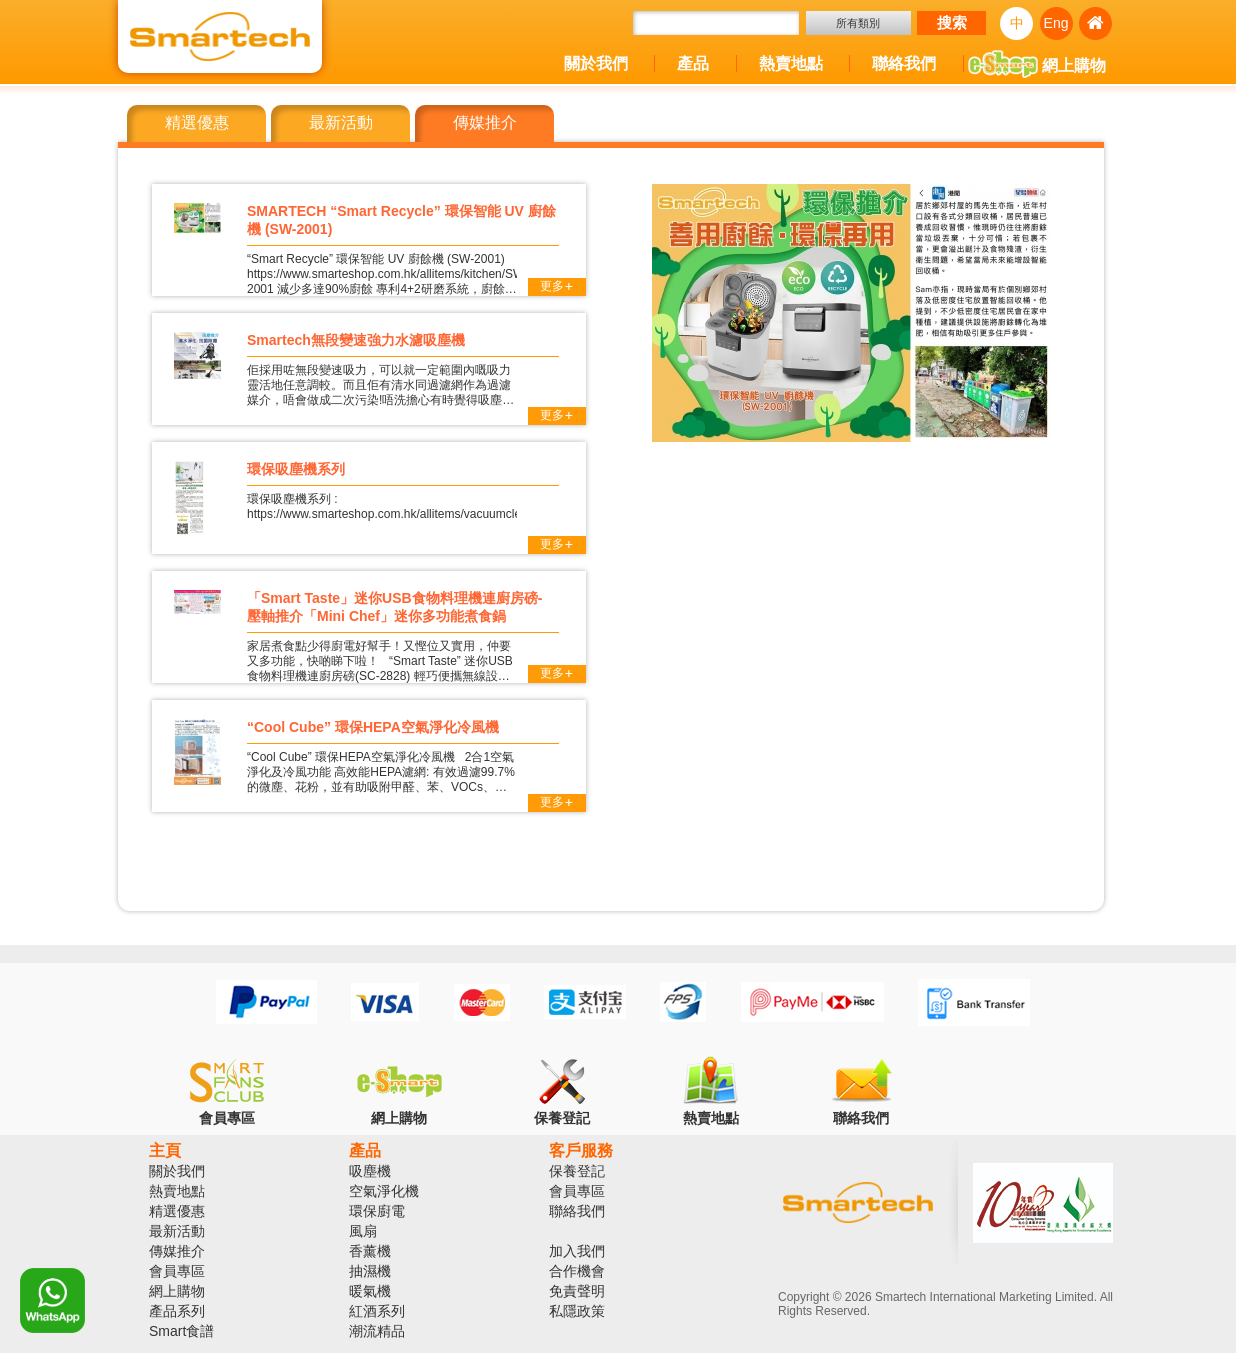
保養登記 (577, 1171)
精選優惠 (177, 1211)
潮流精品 (377, 1331)
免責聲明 (577, 1291)
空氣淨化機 (384, 1191)
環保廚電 (377, 1211)
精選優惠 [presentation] (228, 123)
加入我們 (577, 1251)
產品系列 (177, 1311)
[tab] (228, 123)
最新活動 (177, 1231)
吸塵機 (370, 1171)
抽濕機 (370, 1271)
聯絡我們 (904, 64)
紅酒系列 (377, 1311)
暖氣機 (370, 1291)
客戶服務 (581, 1150)
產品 (693, 64)
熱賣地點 (791, 64)
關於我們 (596, 64)
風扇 (363, 1231)
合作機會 (577, 1271)
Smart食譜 (181, 1331)
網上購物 (1037, 67)
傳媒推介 (177, 1251)
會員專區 (177, 1271)
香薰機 (370, 1251)
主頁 (165, 1150)
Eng (1056, 23)
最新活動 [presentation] (435, 123)
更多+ (557, 286)
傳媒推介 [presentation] (642, 123)
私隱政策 (577, 1311)
